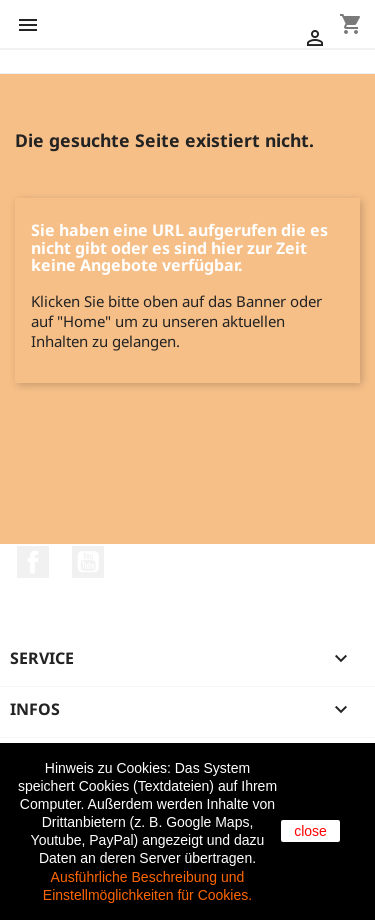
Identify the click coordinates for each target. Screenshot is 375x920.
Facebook (33, 562)
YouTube (88, 562)
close (310, 831)
